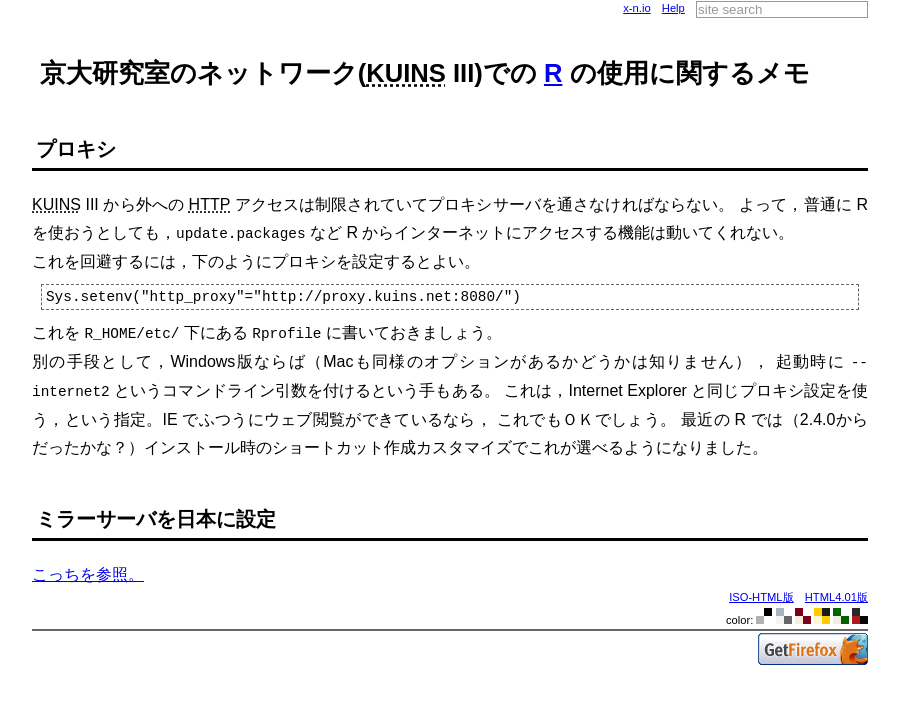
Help (673, 8)
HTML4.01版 (836, 592)
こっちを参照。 (88, 569)
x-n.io (636, 8)
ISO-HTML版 (761, 592)
